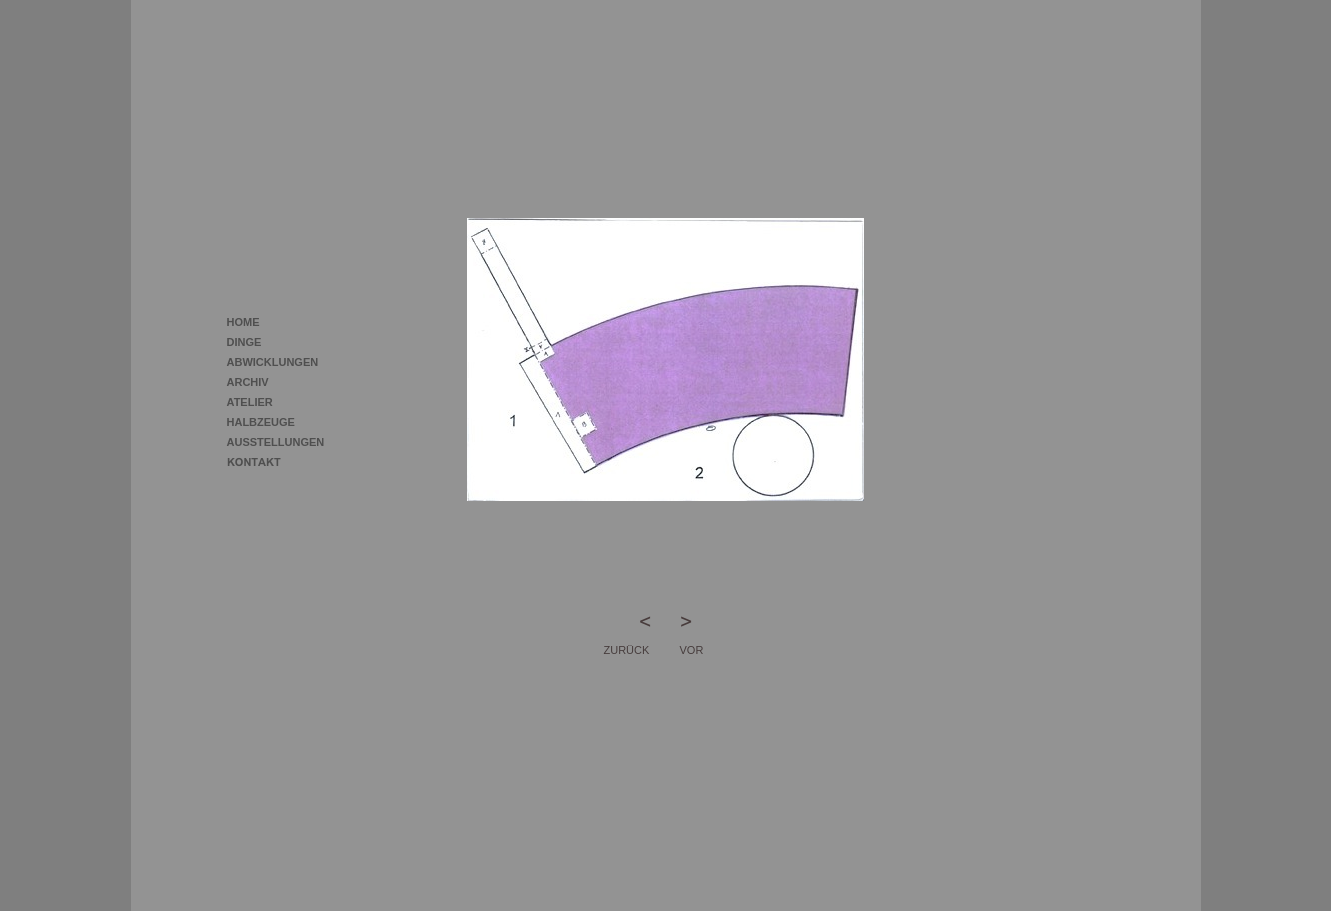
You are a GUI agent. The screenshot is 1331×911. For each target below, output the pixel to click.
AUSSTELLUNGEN (276, 442)
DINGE (244, 342)
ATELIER (250, 402)
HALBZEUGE (261, 422)
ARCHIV (248, 382)
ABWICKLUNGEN (273, 362)
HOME (243, 322)
